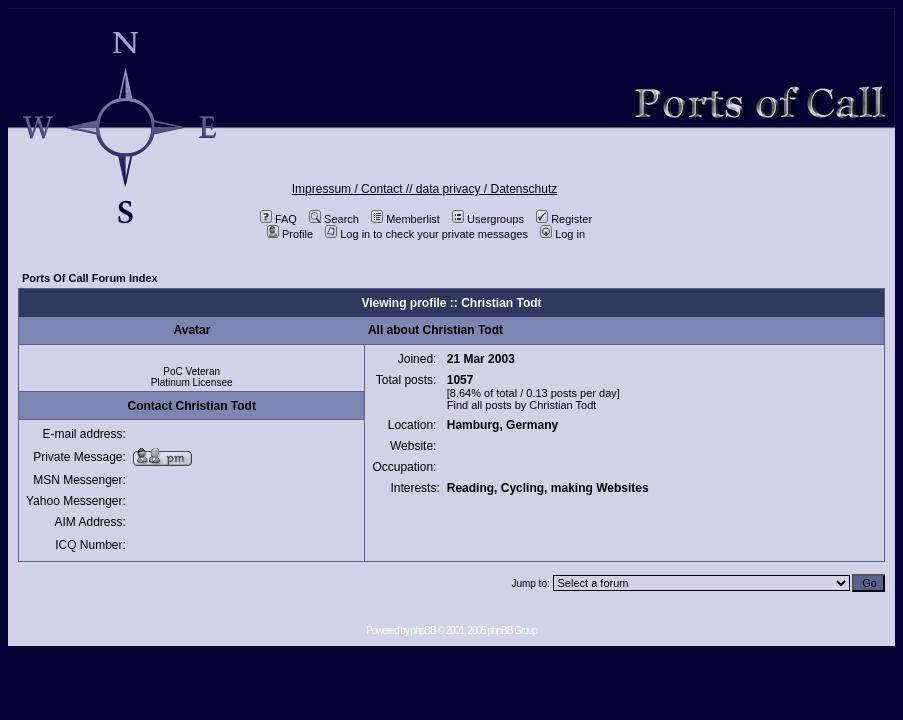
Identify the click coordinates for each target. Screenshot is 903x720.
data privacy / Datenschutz (486, 189)
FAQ (278, 219)
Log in (562, 234)
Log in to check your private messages (426, 234)
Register (564, 219)
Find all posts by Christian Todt (522, 405)
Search (334, 219)
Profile (290, 234)
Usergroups (488, 219)
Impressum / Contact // (354, 189)
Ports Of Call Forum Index (90, 278)
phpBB (423, 630)
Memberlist (405, 219)
